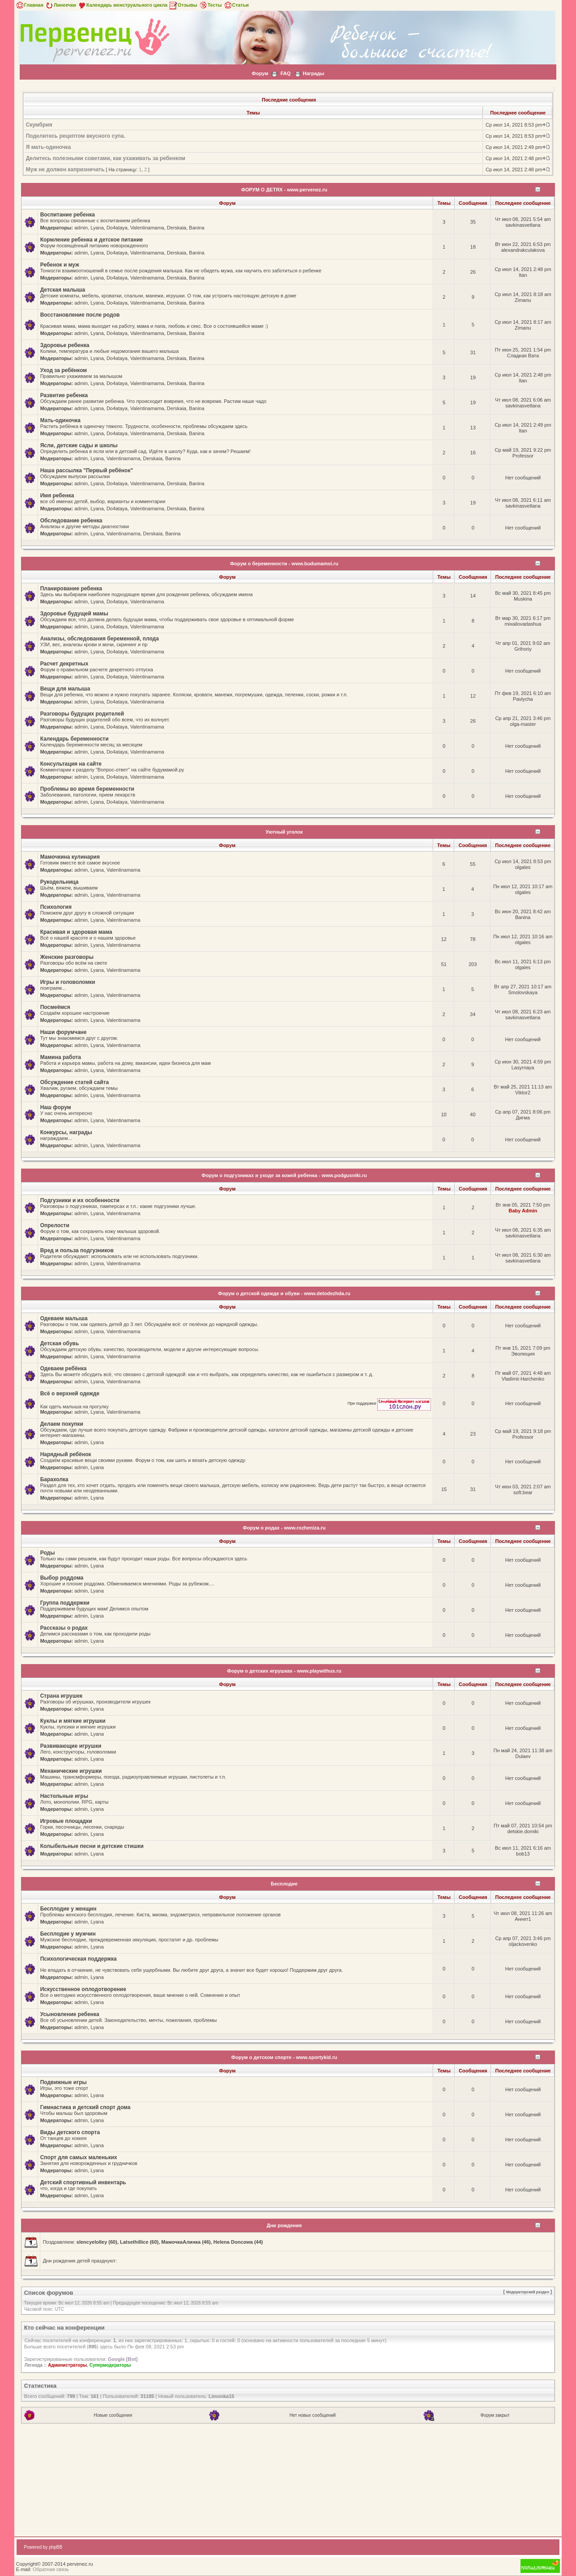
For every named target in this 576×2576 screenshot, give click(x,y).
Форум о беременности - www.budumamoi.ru (284, 563)
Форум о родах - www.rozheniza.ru (284, 1527)
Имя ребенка (57, 495)
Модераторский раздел (527, 2292)
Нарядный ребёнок (65, 1454)
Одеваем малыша (64, 1318)
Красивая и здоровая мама (76, 932)
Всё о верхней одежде (70, 1393)
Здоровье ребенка (65, 345)
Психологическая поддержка (78, 1959)
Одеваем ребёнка (63, 1368)
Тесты (210, 5)
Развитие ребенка (64, 395)
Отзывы (183, 5)
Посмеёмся (55, 1007)
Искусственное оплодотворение (83, 1989)
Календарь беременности (74, 739)
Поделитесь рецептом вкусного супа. (75, 136)
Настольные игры (64, 1796)
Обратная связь (51, 2569)
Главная (29, 5)
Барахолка (54, 1479)
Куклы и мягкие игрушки (73, 1721)
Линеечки (60, 5)
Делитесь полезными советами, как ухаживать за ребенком (105, 158)
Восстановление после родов (80, 315)
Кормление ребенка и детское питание (91, 240)
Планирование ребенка (71, 588)
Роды (47, 1553)
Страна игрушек (61, 1696)
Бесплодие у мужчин (68, 1934)
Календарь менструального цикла (122, 5)
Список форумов (48, 2292)
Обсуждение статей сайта (74, 1082)
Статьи (236, 5)
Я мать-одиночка (48, 147)
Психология (56, 907)
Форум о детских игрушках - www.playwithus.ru (284, 1671)
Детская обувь (59, 1343)
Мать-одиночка (60, 420)
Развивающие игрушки (71, 1746)
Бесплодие (284, 1883)
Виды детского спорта (70, 2132)
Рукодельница (59, 882)
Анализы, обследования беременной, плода (99, 639)
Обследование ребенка (71, 520)
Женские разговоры (67, 957)
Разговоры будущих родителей (82, 714)
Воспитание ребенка (67, 215)
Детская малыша (62, 290)
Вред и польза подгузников (77, 1250)
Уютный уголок (284, 832)
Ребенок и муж (59, 265)
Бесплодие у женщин (68, 1909)
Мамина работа (60, 1057)
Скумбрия (39, 125)
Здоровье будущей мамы (74, 613)
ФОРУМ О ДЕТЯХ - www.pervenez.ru (284, 189)
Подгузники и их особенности (79, 1200)
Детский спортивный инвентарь (83, 2182)
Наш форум (55, 1107)
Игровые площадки (66, 1821)
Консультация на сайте (71, 764)
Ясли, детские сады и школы (79, 445)
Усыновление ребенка (69, 2014)
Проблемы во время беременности (87, 789)
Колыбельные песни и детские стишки (92, 1846)
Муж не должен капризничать (65, 169)
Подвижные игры (63, 2082)
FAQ (286, 73)
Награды (313, 73)
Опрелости (54, 1225)
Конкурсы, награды (66, 1132)
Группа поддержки (65, 1603)
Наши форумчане (63, 1032)
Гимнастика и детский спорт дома (85, 2107)
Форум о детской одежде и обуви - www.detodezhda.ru (284, 1293)
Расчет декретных (64, 664)
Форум (260, 73)
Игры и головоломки (67, 982)
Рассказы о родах (64, 1628)
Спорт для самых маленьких (78, 2157)
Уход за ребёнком (63, 370)
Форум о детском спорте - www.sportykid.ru (284, 2057)
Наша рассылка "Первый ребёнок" (86, 470)
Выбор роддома (62, 1578)
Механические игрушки (71, 1771)
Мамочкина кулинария (70, 857)
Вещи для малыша (65, 689)
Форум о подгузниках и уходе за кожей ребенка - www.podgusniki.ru (284, 1175)
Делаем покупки (61, 1424)
